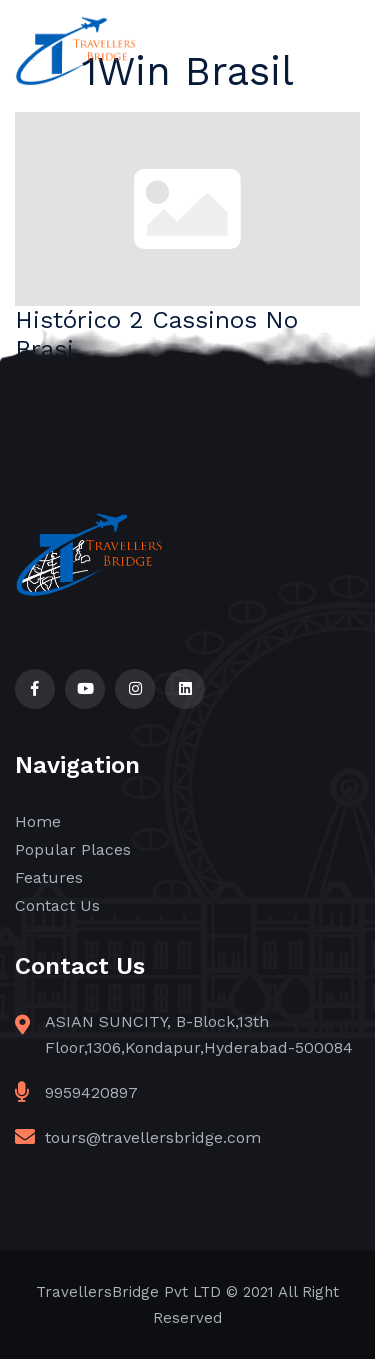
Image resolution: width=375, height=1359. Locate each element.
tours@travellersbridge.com (153, 1137)
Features (49, 877)
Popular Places (73, 849)
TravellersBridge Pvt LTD (128, 1292)
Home (38, 821)
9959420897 (91, 1092)
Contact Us (57, 905)
